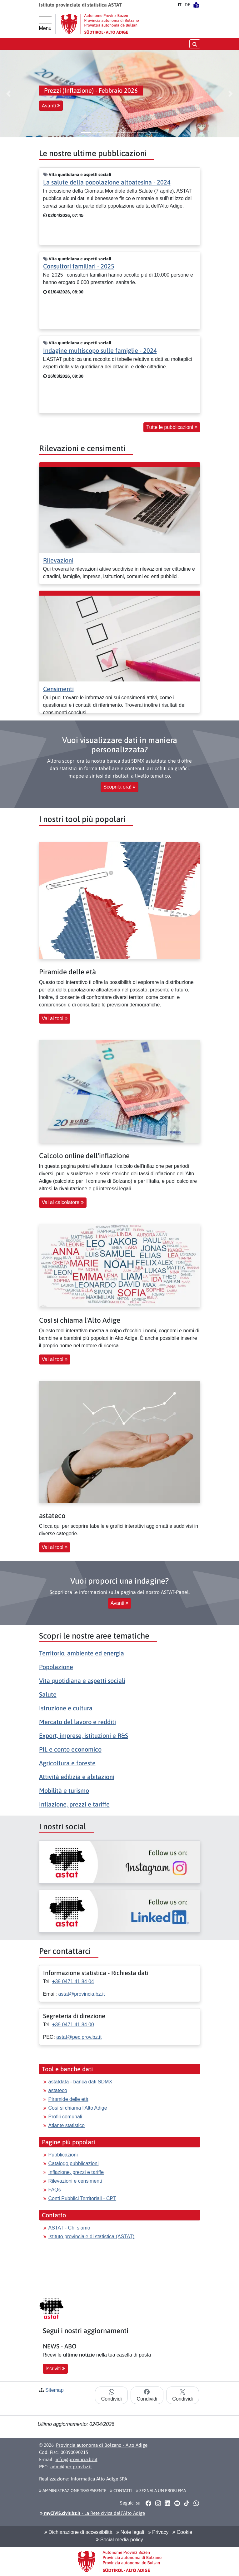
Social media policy (119, 2539)
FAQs (54, 2189)
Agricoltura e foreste (67, 1763)
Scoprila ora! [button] (119, 786)
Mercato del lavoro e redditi (77, 1721)
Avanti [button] (51, 105)
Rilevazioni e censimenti (75, 2181)
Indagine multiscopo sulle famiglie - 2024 (100, 350)
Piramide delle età (68, 2099)
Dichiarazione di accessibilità (78, 2532)
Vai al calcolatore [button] (63, 1202)
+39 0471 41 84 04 (73, 1981)
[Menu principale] (45, 23)
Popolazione (56, 1666)
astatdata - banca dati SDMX (80, 2081)
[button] (8, 93)
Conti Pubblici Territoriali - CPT (82, 2198)
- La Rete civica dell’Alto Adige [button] (92, 2513)
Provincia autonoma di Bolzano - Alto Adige (101, 2445)
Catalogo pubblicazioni (73, 2163)
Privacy (158, 2532)
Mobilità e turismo (64, 1790)
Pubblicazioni (63, 2154)
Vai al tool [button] (55, 1018)
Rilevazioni (58, 560)
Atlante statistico (66, 2125)
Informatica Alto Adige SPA (99, 2478)
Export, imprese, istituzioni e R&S (83, 1735)
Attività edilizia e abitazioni (76, 1776)
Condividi (111, 2395)
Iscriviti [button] (55, 2368)
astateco (57, 2090)
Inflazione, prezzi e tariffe (74, 1804)
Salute (48, 1694)
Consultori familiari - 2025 (78, 266)
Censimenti (58, 688)
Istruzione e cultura (65, 1708)
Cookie (182, 2532)
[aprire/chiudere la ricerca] (194, 43)
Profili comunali (65, 2116)
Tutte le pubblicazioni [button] (171, 427)
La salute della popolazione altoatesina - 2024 (107, 182)
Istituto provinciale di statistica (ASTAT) (91, 2236)
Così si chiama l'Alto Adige (77, 2108)
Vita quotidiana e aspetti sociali (82, 1680)
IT (180, 4)
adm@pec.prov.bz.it (71, 2466)
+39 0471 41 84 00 (73, 2024)
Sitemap (54, 2390)
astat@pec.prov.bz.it (79, 2037)
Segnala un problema (161, 2490)
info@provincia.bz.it (76, 2459)
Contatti (121, 2490)
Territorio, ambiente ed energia (81, 1653)
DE (187, 4)
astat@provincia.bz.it (81, 1994)
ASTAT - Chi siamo (69, 2227)
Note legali (130, 2532)
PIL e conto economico (70, 1749)
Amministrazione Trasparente (72, 2490)
